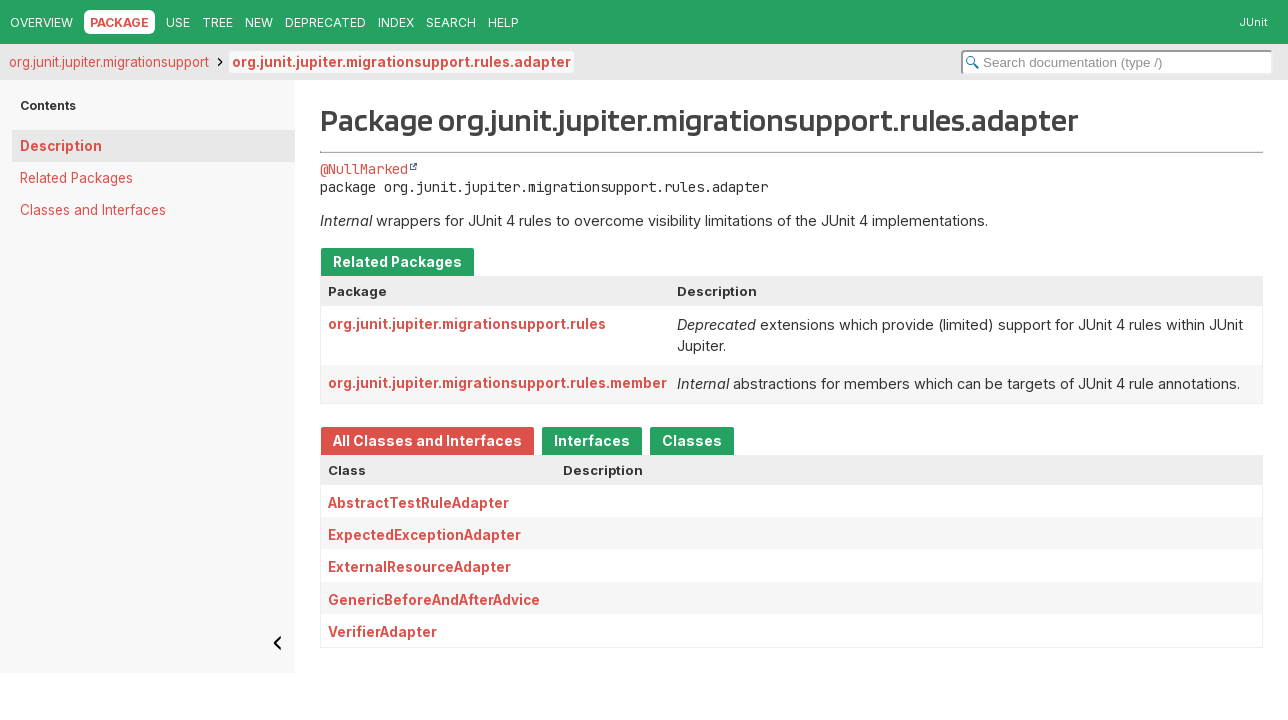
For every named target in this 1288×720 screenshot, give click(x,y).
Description (61, 146)
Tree (217, 22)
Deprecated (325, 22)
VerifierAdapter (382, 632)
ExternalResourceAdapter (419, 567)
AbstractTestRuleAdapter (418, 503)
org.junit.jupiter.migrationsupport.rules (467, 324)
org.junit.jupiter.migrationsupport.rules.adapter (401, 62)
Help (503, 22)
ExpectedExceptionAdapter (424, 535)
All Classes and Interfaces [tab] (427, 441)
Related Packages (76, 178)
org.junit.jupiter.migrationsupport (109, 62)
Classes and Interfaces (93, 210)
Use (178, 22)
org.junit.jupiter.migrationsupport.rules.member (497, 383)
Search (451, 22)
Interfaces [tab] (592, 441)
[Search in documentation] (1117, 62)
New (259, 22)
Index (396, 22)
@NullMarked (364, 169)
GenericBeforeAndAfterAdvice (434, 600)
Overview (41, 22)
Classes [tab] (692, 441)
